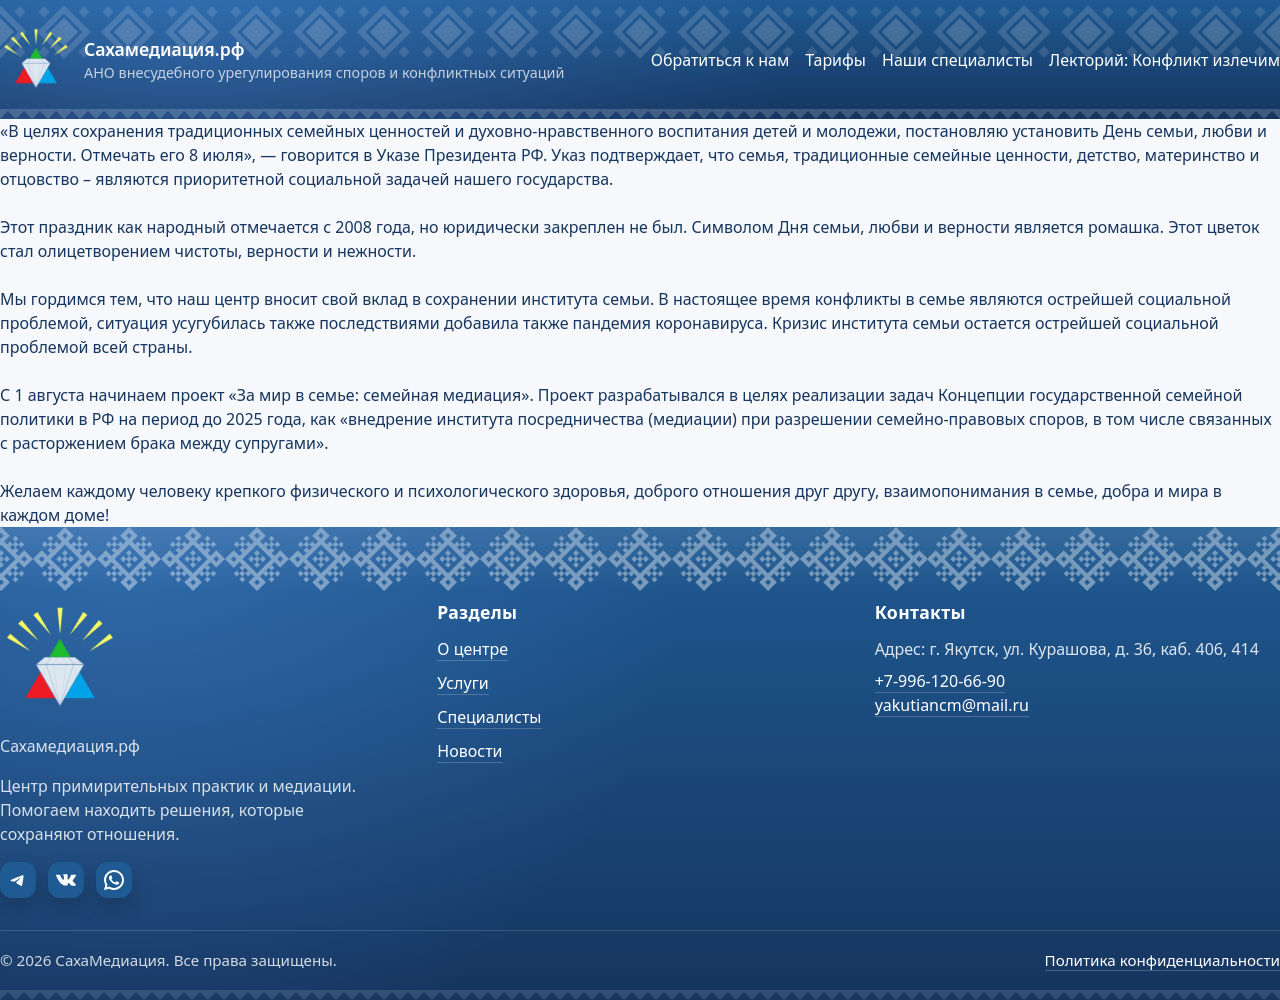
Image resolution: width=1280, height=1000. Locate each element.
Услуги (462, 683)
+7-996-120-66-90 (940, 681)
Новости (469, 751)
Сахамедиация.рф (164, 49)
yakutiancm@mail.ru (952, 705)
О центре (472, 649)
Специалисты (489, 717)
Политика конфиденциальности (1162, 960)
